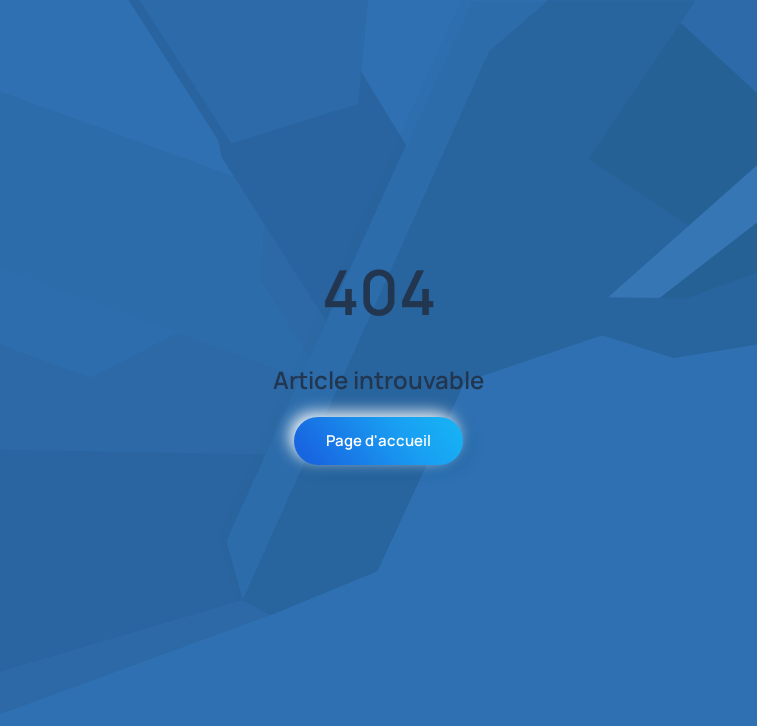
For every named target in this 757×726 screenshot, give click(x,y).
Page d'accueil (378, 440)
